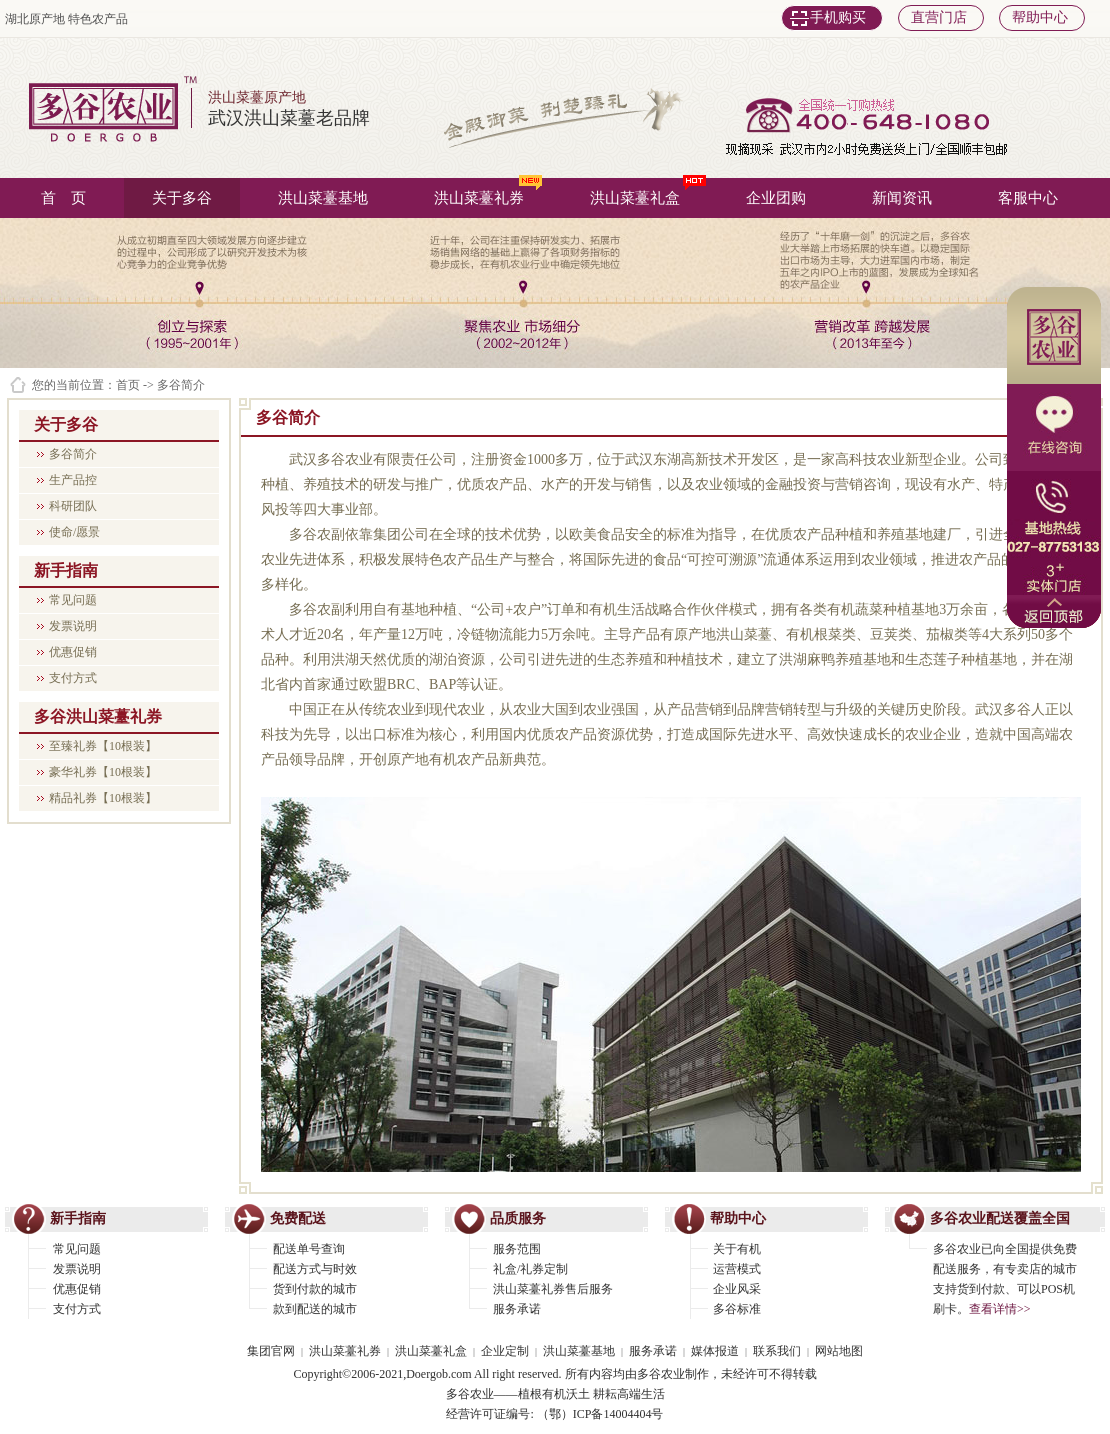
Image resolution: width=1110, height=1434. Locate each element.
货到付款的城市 (315, 1289)
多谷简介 (73, 454)
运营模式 (737, 1269)
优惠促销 (73, 652)
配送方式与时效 (315, 1269)
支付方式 (73, 678)
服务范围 (517, 1249)
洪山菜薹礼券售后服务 (553, 1289)
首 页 (63, 198)
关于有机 (737, 1249)
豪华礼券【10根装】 (103, 772)
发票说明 (73, 626)
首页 (128, 385)
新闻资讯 (902, 198)
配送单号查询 (309, 1249)
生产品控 (73, 480)
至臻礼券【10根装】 (103, 746)
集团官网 (271, 1351)
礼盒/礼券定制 (530, 1269)
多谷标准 (737, 1309)
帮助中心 (1040, 17)
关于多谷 (182, 198)
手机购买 (838, 17)
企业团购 (776, 198)
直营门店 (939, 17)
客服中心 (1028, 198)
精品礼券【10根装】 (103, 798)
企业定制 (505, 1351)
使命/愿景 (74, 532)
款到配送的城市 (315, 1309)
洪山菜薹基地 (323, 198)
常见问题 (73, 600)
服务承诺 (517, 1309)
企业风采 (737, 1289)
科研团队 (73, 506)
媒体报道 (715, 1351)
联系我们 (777, 1351)
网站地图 (839, 1351)
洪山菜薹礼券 (488, 192)
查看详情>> (1000, 1309)
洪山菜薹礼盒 (648, 192)
